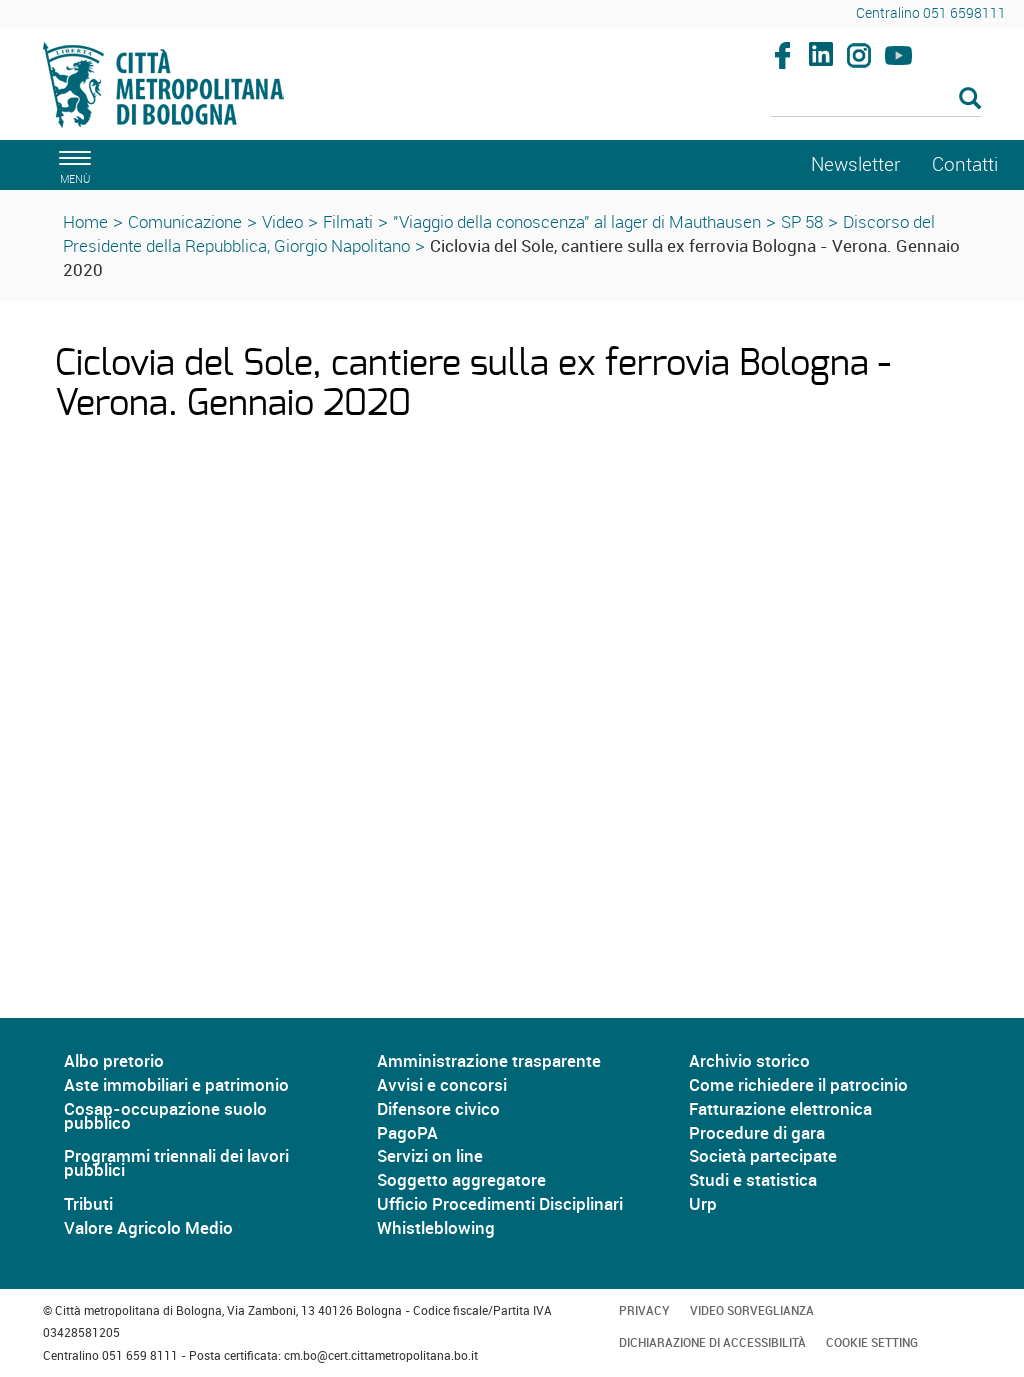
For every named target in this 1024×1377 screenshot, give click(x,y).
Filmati (348, 221)
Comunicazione (185, 221)
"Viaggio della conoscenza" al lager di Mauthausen (577, 221)
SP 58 (802, 221)
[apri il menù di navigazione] (72, 164)
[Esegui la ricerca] (970, 99)
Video (282, 221)
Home (85, 221)
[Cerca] (876, 100)
